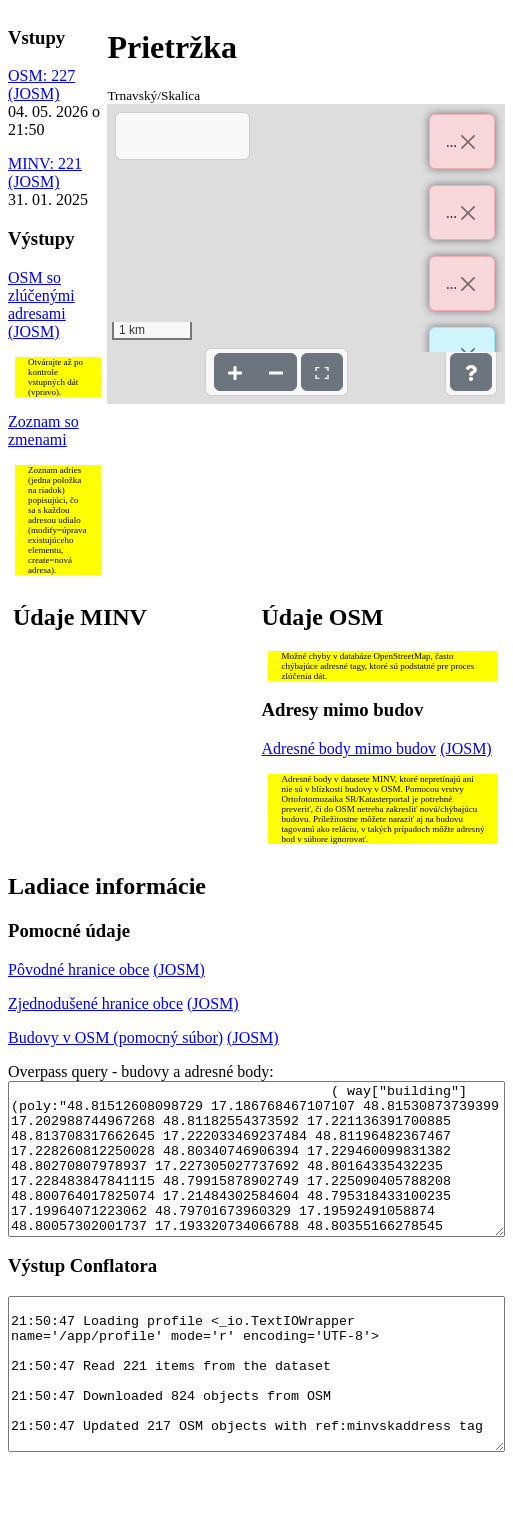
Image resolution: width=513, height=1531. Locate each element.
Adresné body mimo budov (348, 748)
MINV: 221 (45, 163)
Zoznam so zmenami (43, 430)
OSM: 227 (41, 75)
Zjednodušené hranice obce (95, 1003)
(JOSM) (34, 93)
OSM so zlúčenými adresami (41, 295)
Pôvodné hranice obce (78, 969)
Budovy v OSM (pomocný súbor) (115, 1037)
